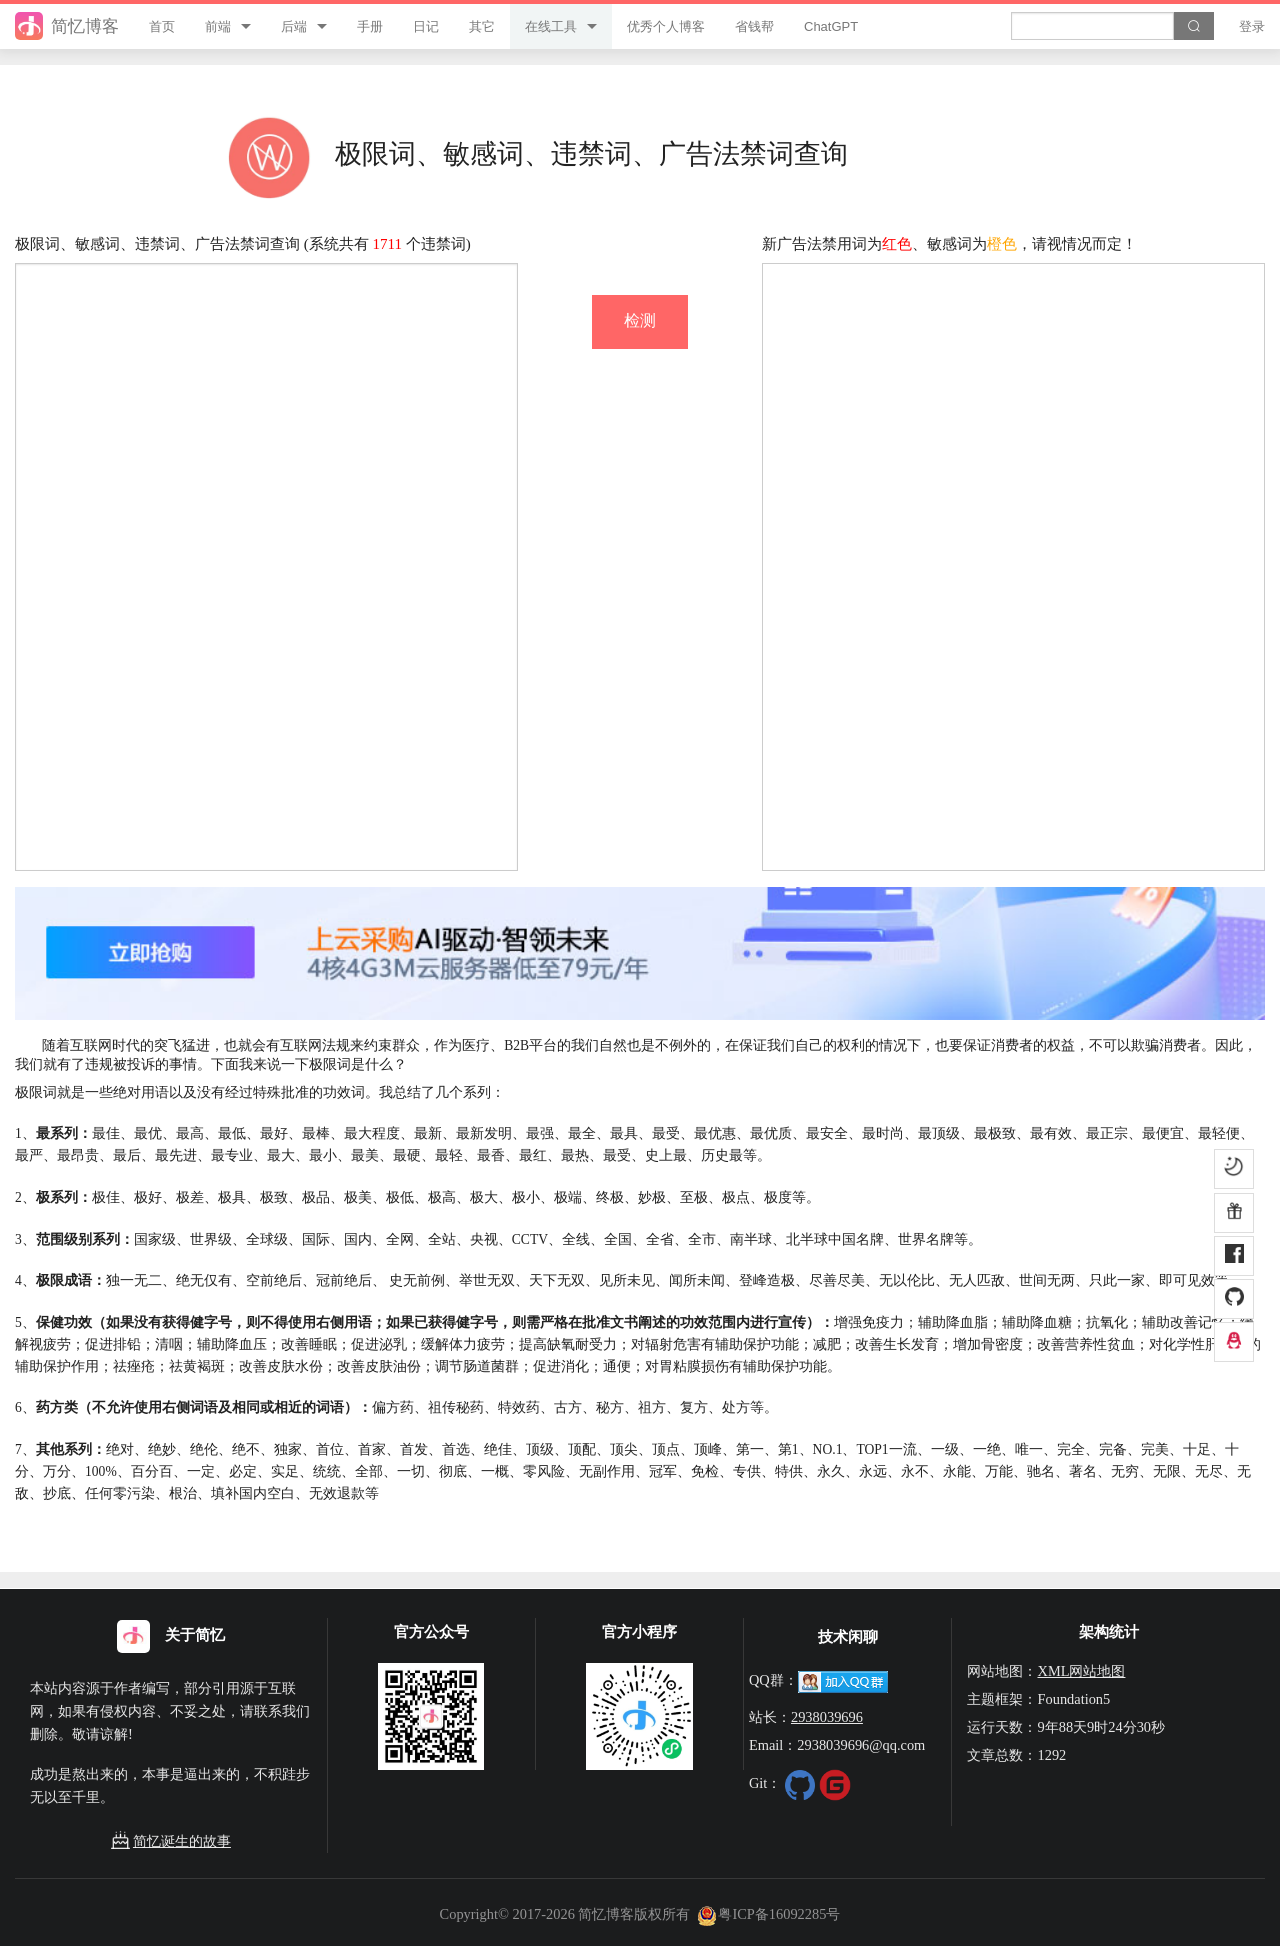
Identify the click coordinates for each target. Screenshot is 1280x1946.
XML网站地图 (1081, 1671)
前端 (218, 26)
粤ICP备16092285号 (769, 1914)
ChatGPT (831, 26)
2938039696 (827, 1717)
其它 (482, 26)
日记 (426, 26)
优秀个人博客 (666, 26)
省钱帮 (754, 26)
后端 (294, 26)
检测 (640, 320)
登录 (1252, 26)
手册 (370, 26)
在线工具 (551, 26)
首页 (162, 26)
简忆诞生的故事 (171, 1841)
